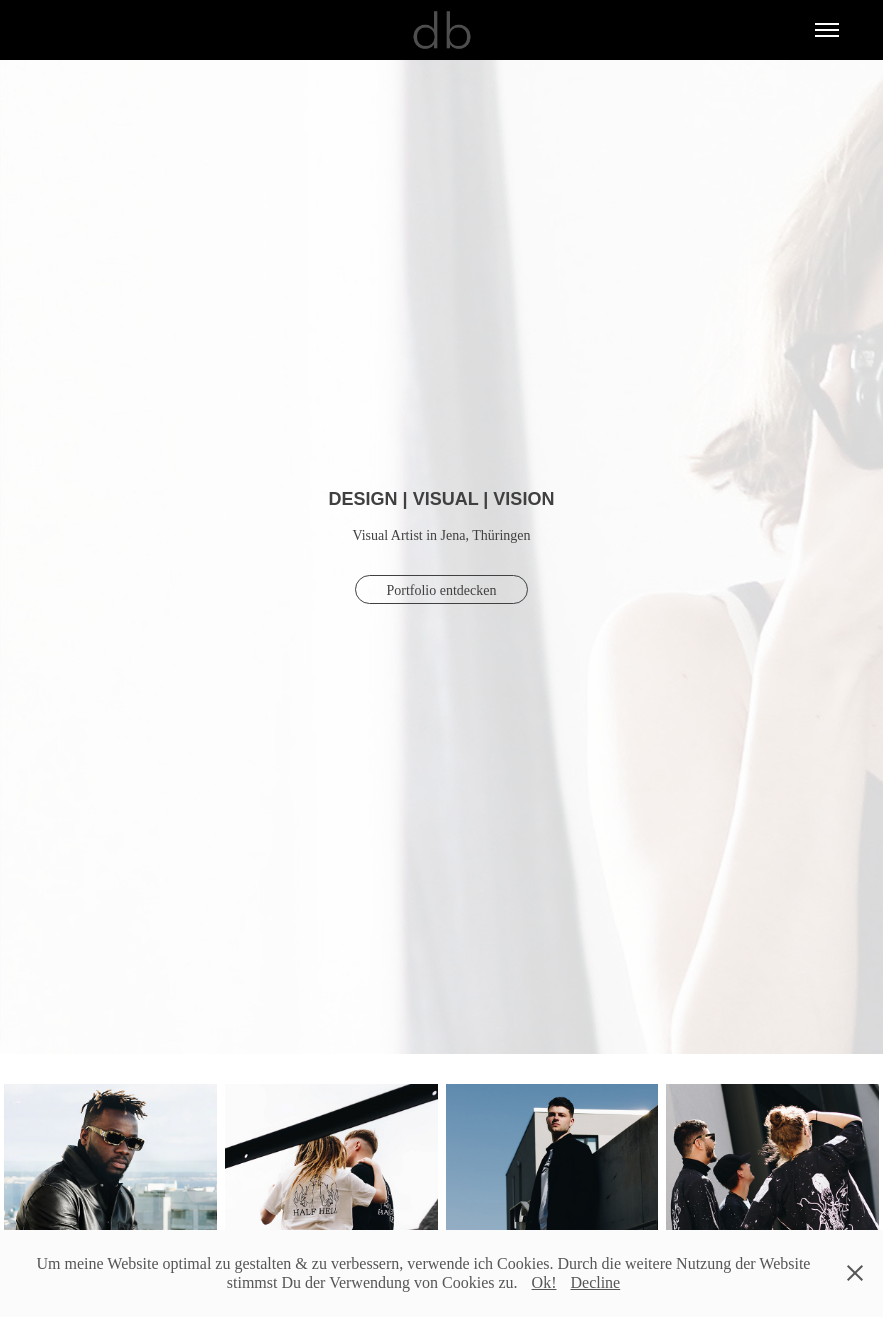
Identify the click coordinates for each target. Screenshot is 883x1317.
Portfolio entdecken (441, 590)
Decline (595, 1282)
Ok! (544, 1282)
